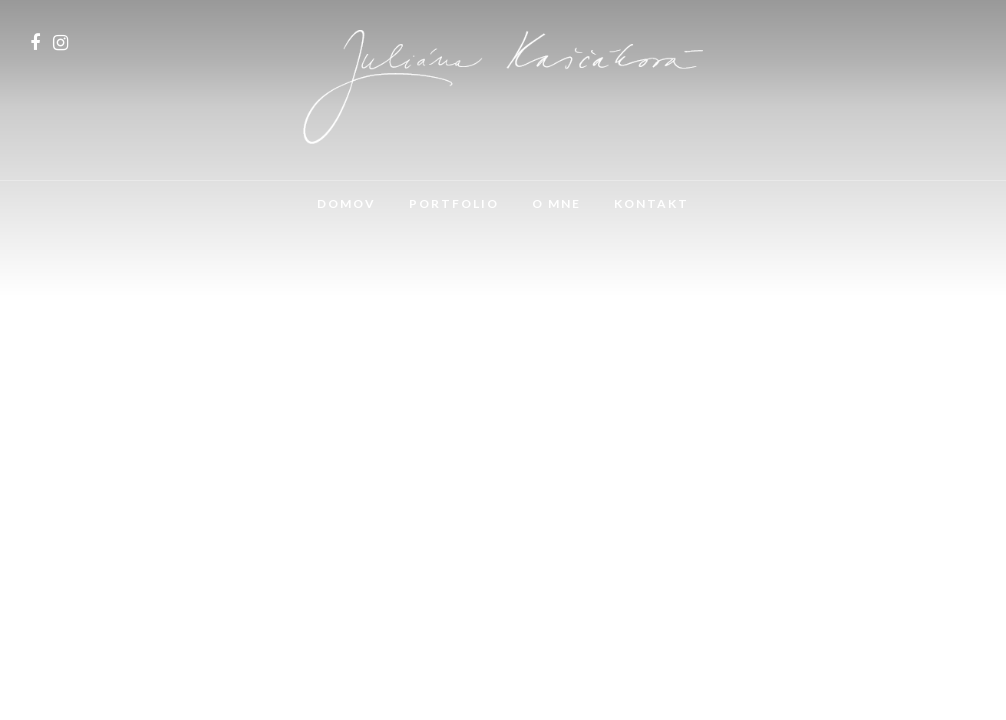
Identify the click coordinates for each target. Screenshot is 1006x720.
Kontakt (651, 203)
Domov (346, 203)
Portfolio (454, 203)
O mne (556, 203)
